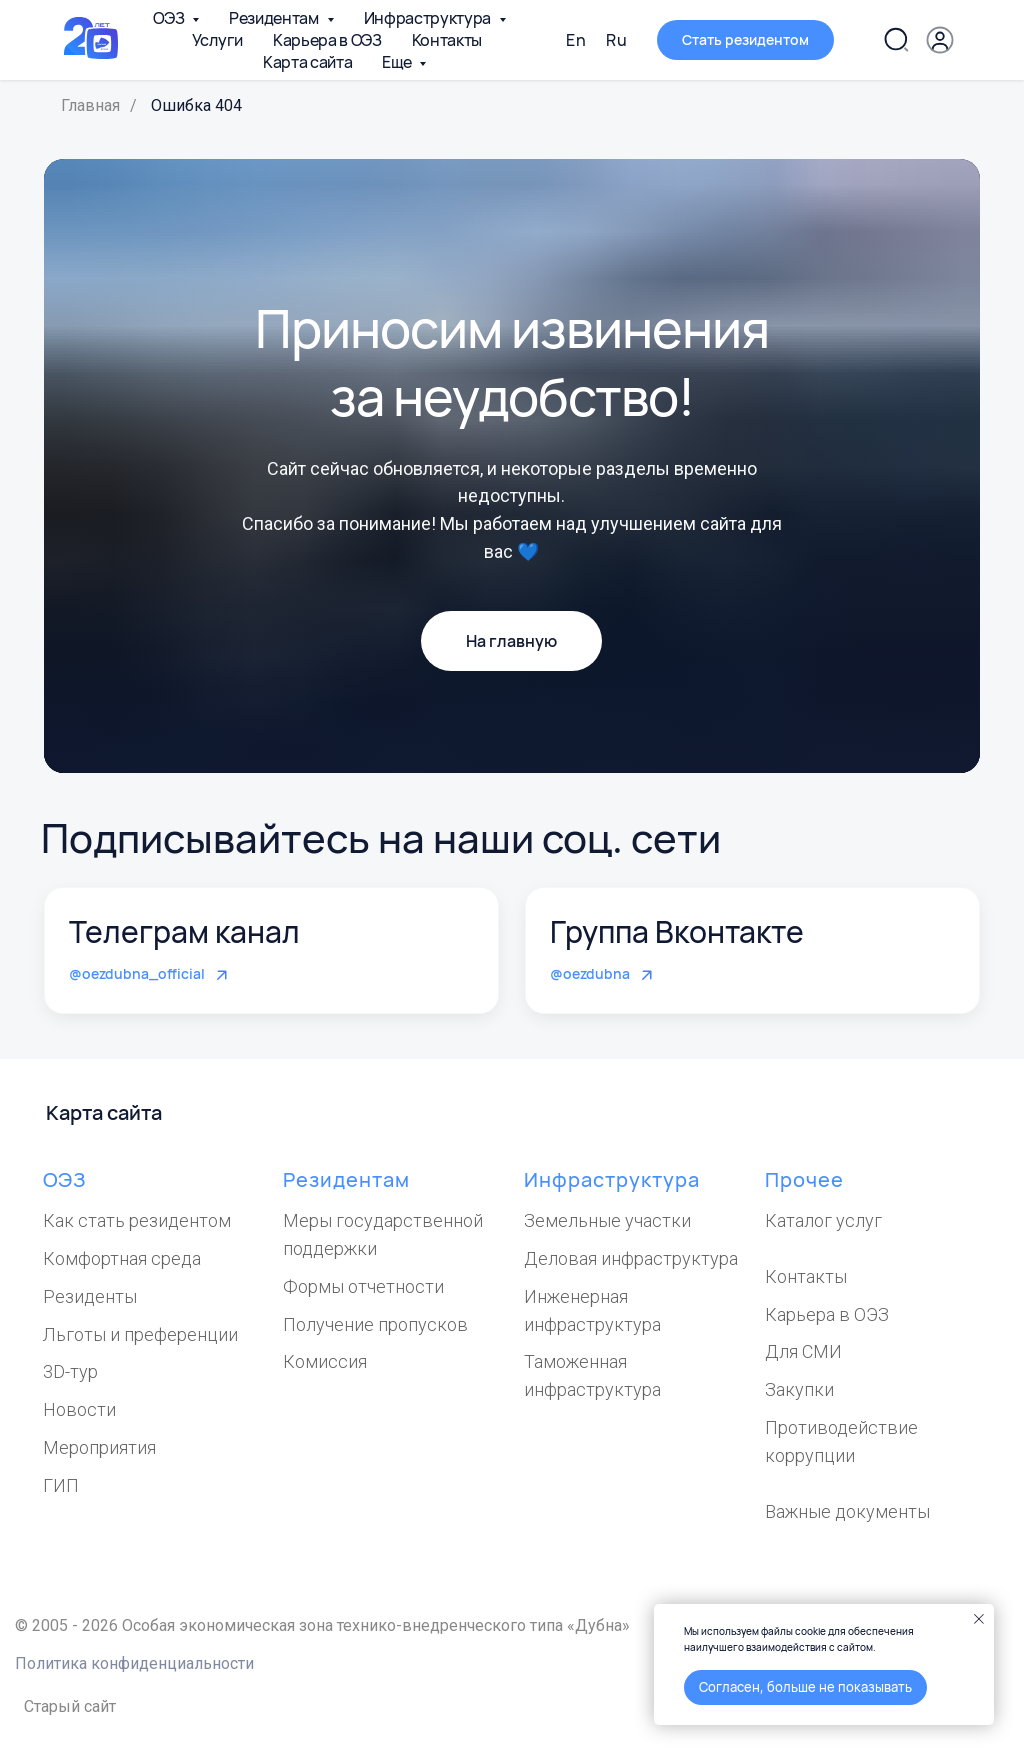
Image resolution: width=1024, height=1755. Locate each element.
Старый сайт (70, 1706)
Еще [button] (398, 62)
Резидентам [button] (275, 18)
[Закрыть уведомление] (979, 1619)
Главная (90, 105)
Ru (616, 40)
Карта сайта (307, 62)
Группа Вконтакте (677, 931)
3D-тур (70, 1371)
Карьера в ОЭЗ (327, 40)
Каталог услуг (823, 1220)
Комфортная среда (122, 1258)
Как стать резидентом (137, 1220)
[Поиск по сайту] (896, 40)
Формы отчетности (363, 1286)
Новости (79, 1409)
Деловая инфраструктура (631, 1258)
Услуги (217, 40)
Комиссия (325, 1361)
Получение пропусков (375, 1324)
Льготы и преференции (140, 1334)
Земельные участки (607, 1220)
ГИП (61, 1485)
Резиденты (90, 1296)
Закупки (799, 1389)
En (576, 40)
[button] (940, 40)
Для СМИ (803, 1351)
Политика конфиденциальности (134, 1663)
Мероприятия (99, 1447)
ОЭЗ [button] (170, 18)
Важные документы (847, 1511)
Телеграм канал (184, 931)
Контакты (447, 40)
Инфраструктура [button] (429, 18)
